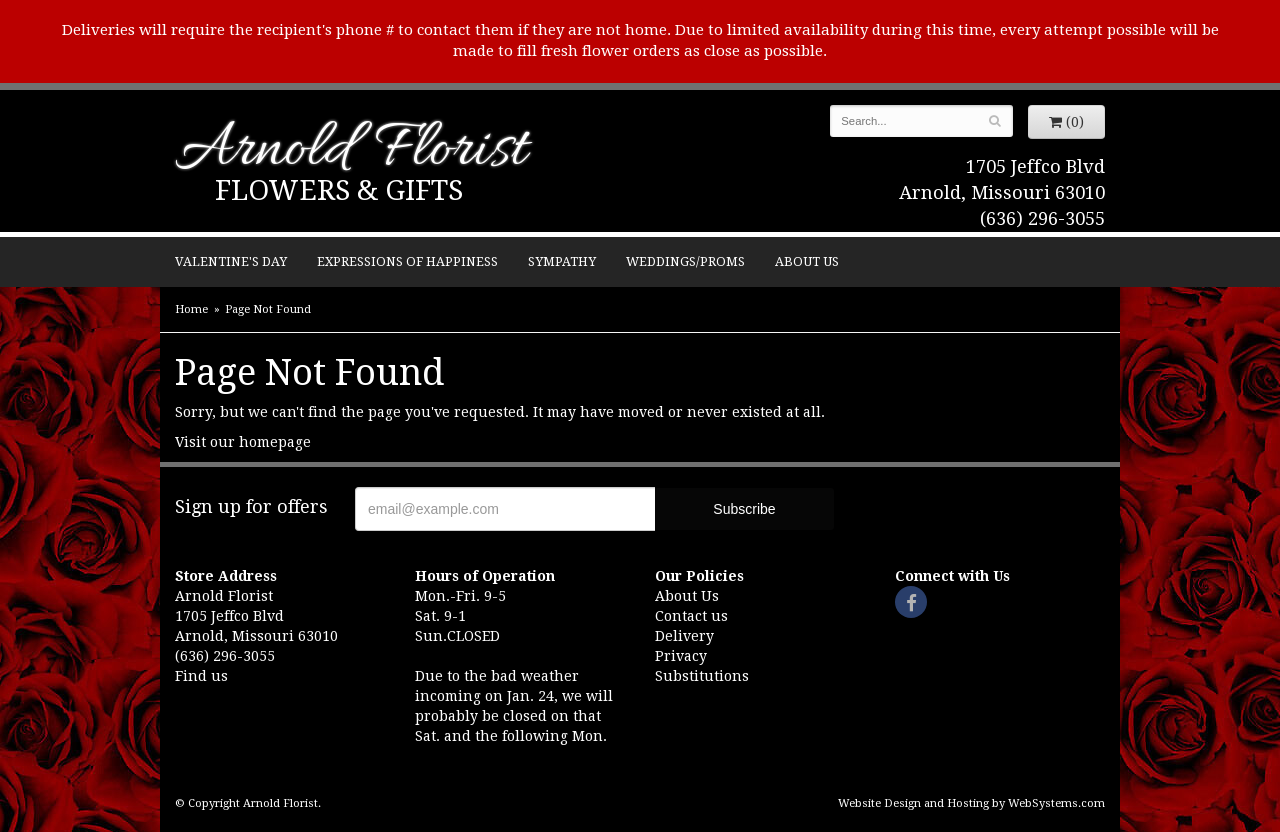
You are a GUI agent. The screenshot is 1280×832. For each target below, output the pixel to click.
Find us (201, 676)
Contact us (691, 616)
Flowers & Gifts (339, 190)
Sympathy (562, 261)
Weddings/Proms (685, 261)
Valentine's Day (231, 261)
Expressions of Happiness (407, 261)
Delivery (684, 636)
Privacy (681, 656)
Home (191, 309)
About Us (807, 261)
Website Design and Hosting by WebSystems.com (971, 803)
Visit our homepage (243, 442)
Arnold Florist (351, 151)
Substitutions (702, 676)
